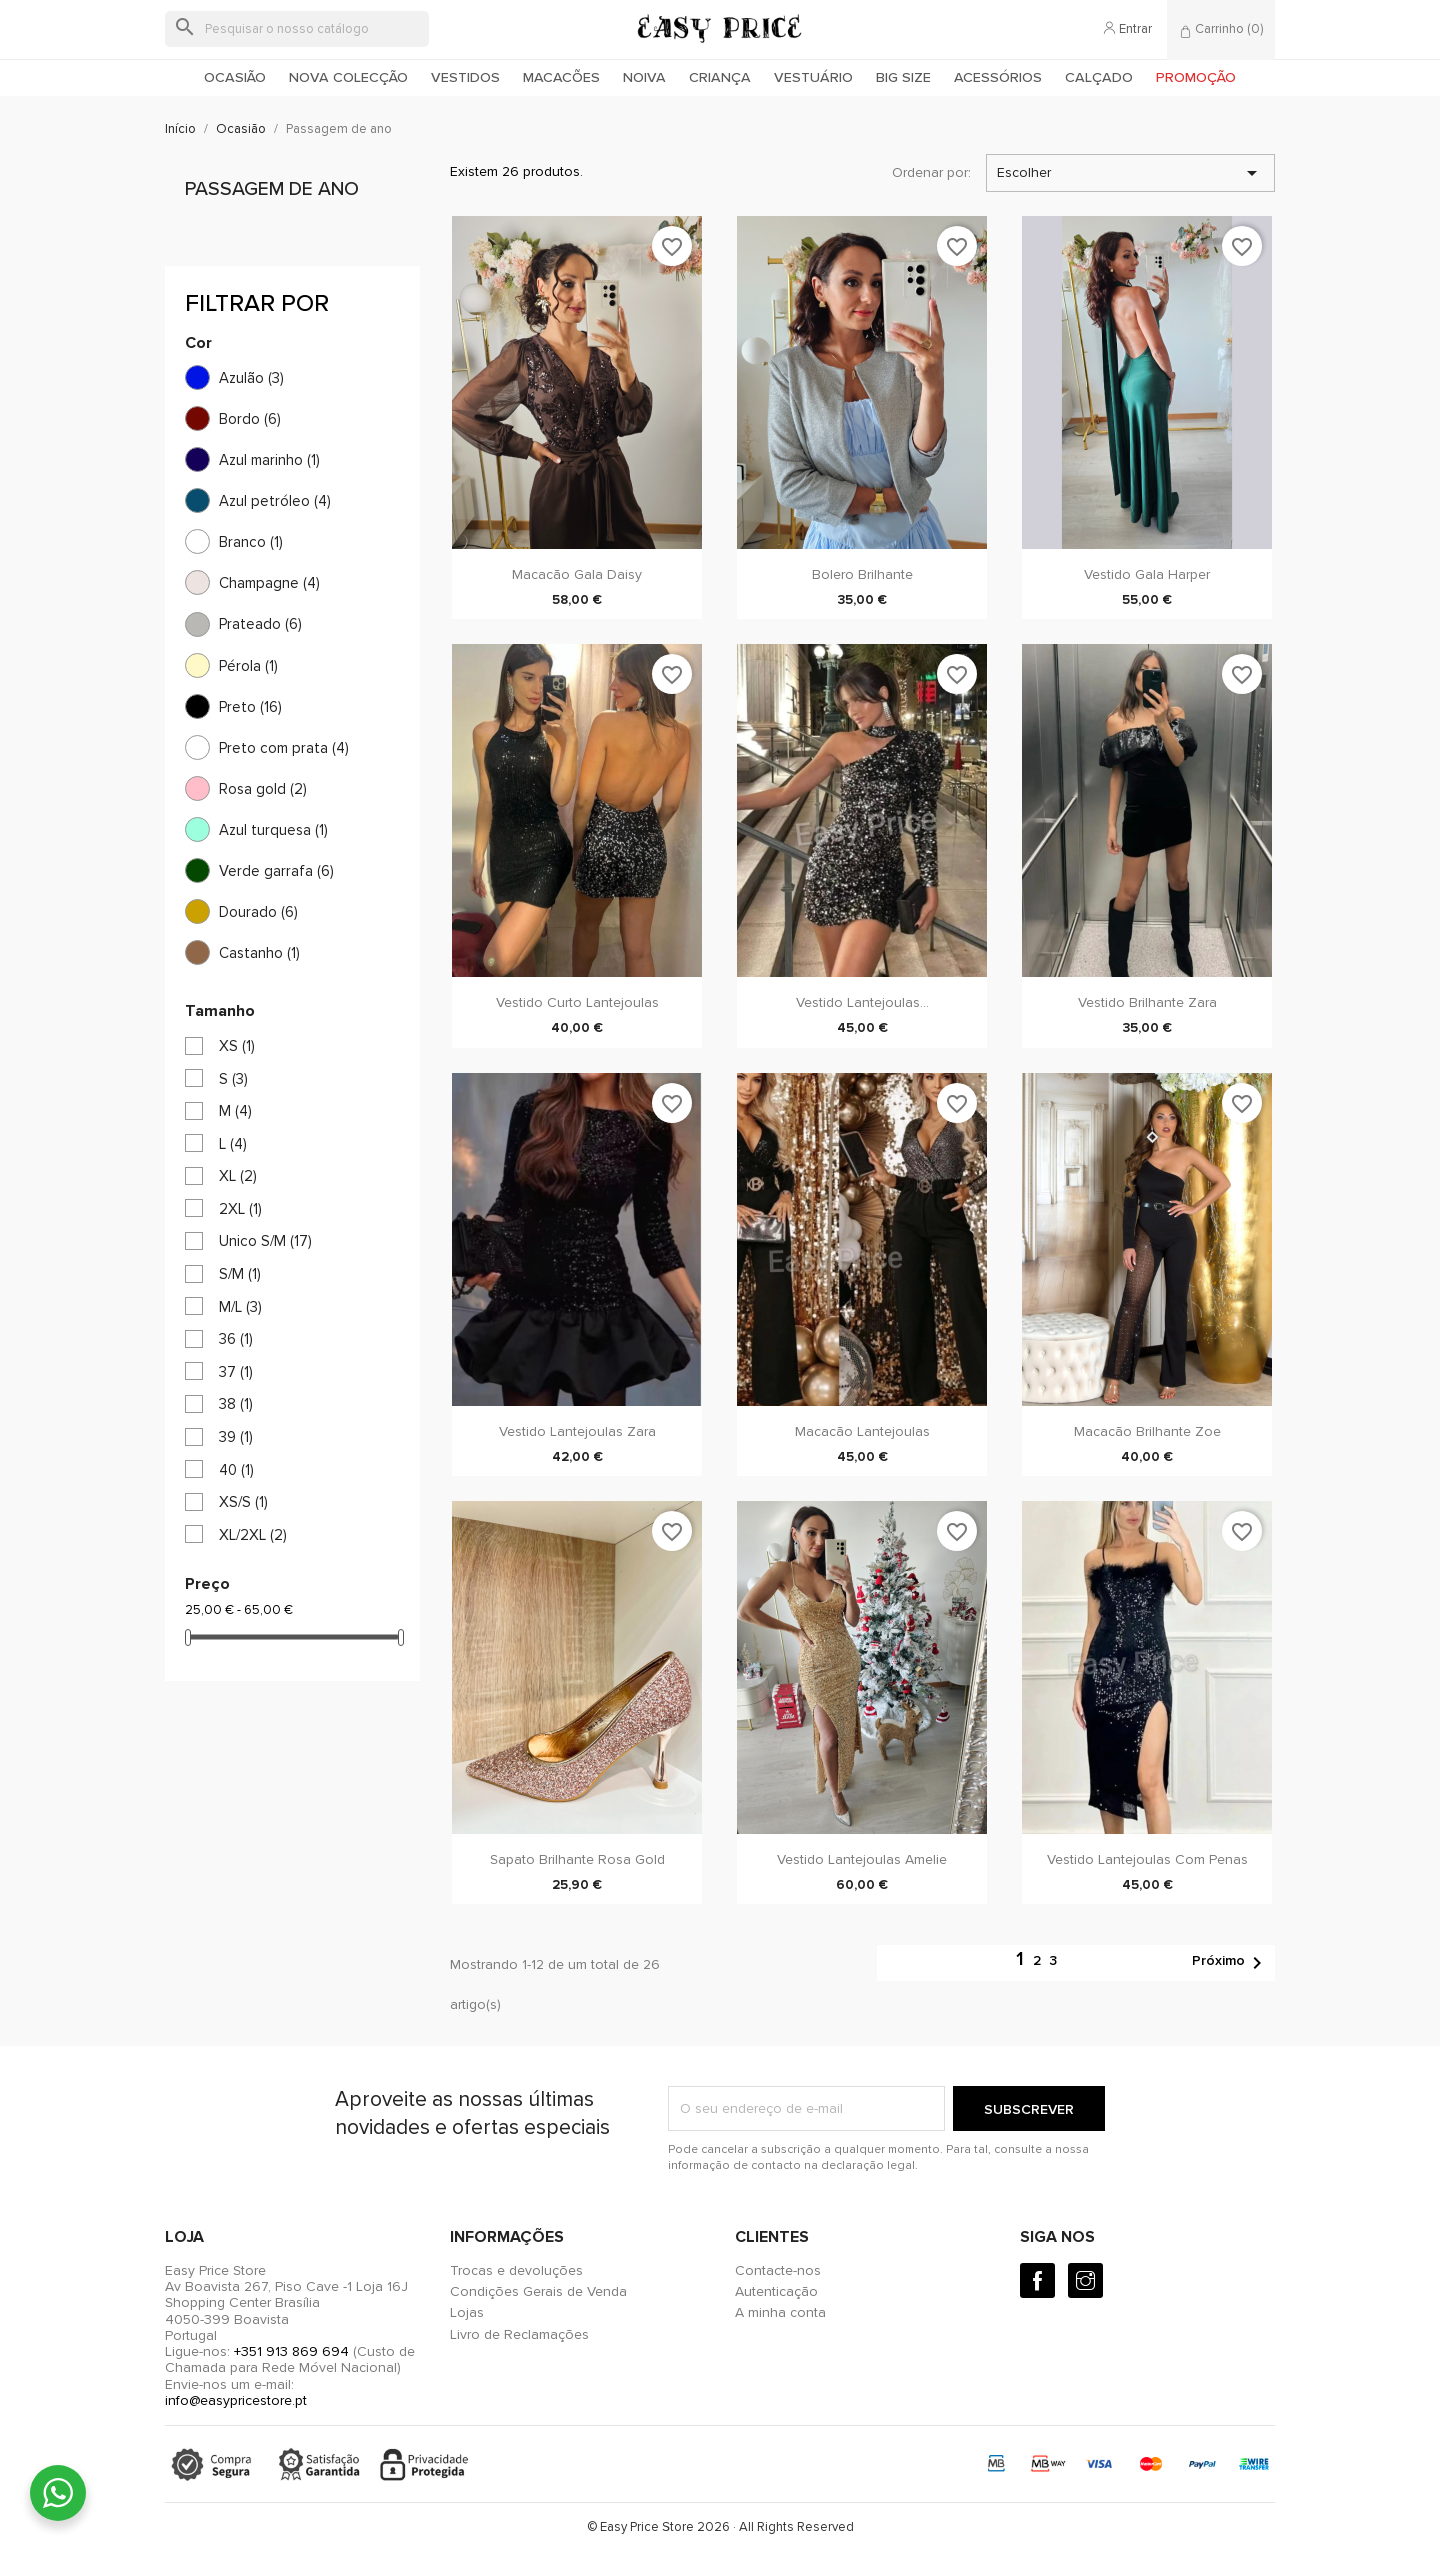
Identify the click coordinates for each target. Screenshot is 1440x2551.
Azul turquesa (273, 830)
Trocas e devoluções (516, 2270)
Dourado (258, 912)
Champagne (269, 583)
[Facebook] (1037, 2280)
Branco (251, 542)
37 (236, 1372)
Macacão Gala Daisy (577, 574)
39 (236, 1437)
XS (237, 1046)
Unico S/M (265, 1241)
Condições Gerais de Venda (538, 2291)
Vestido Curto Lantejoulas (577, 1002)
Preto (250, 707)
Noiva (644, 77)
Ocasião (235, 77)
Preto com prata (284, 748)
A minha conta (780, 2312)
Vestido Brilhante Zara (1147, 1002)
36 (236, 1339)
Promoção (1196, 77)
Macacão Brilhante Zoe (1147, 1431)
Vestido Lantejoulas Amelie (862, 1859)
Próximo (1230, 1963)
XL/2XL (253, 1535)
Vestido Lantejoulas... (862, 1002)
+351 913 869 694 (291, 2351)
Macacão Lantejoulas (862, 1431)
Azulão (251, 378)
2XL (240, 1209)
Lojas (467, 2312)
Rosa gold (263, 789)
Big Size (903, 77)
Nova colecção (348, 77)
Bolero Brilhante (862, 574)
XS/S (243, 1502)
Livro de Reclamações (519, 2334)
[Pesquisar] (297, 29)
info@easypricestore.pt (236, 2400)
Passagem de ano (272, 189)
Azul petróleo (275, 501)
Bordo (250, 419)
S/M (240, 1274)
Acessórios (998, 77)
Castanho (259, 953)
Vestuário (813, 77)
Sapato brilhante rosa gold (577, 1859)
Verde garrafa (276, 871)
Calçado (1099, 77)
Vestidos (465, 77)
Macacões (561, 77)
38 (236, 1404)
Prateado (260, 624)
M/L (240, 1307)
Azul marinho (269, 460)
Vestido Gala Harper (1147, 574)
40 (236, 1470)
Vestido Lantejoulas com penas (1147, 1859)
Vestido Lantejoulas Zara (577, 1431)
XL (238, 1176)
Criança (720, 77)
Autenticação (776, 2291)
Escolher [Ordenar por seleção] (1130, 173)
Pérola (248, 666)
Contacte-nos (778, 2270)
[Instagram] (1085, 2280)
